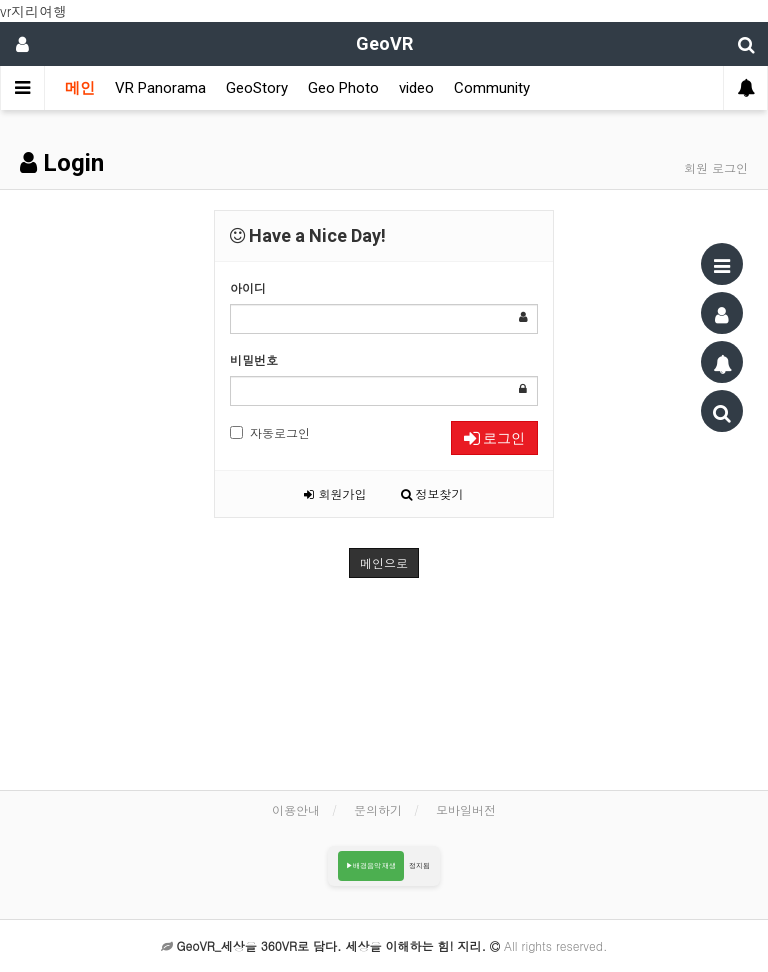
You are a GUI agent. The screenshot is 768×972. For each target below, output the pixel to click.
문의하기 (378, 809)
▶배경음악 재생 (371, 865)
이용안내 (296, 809)
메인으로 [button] (384, 562)
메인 (80, 88)
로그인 (494, 438)
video (416, 88)
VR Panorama (160, 88)
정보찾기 (432, 493)
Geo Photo (343, 88)
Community (492, 88)
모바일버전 (466, 809)
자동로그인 (270, 432)
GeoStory (257, 88)
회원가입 (335, 493)
